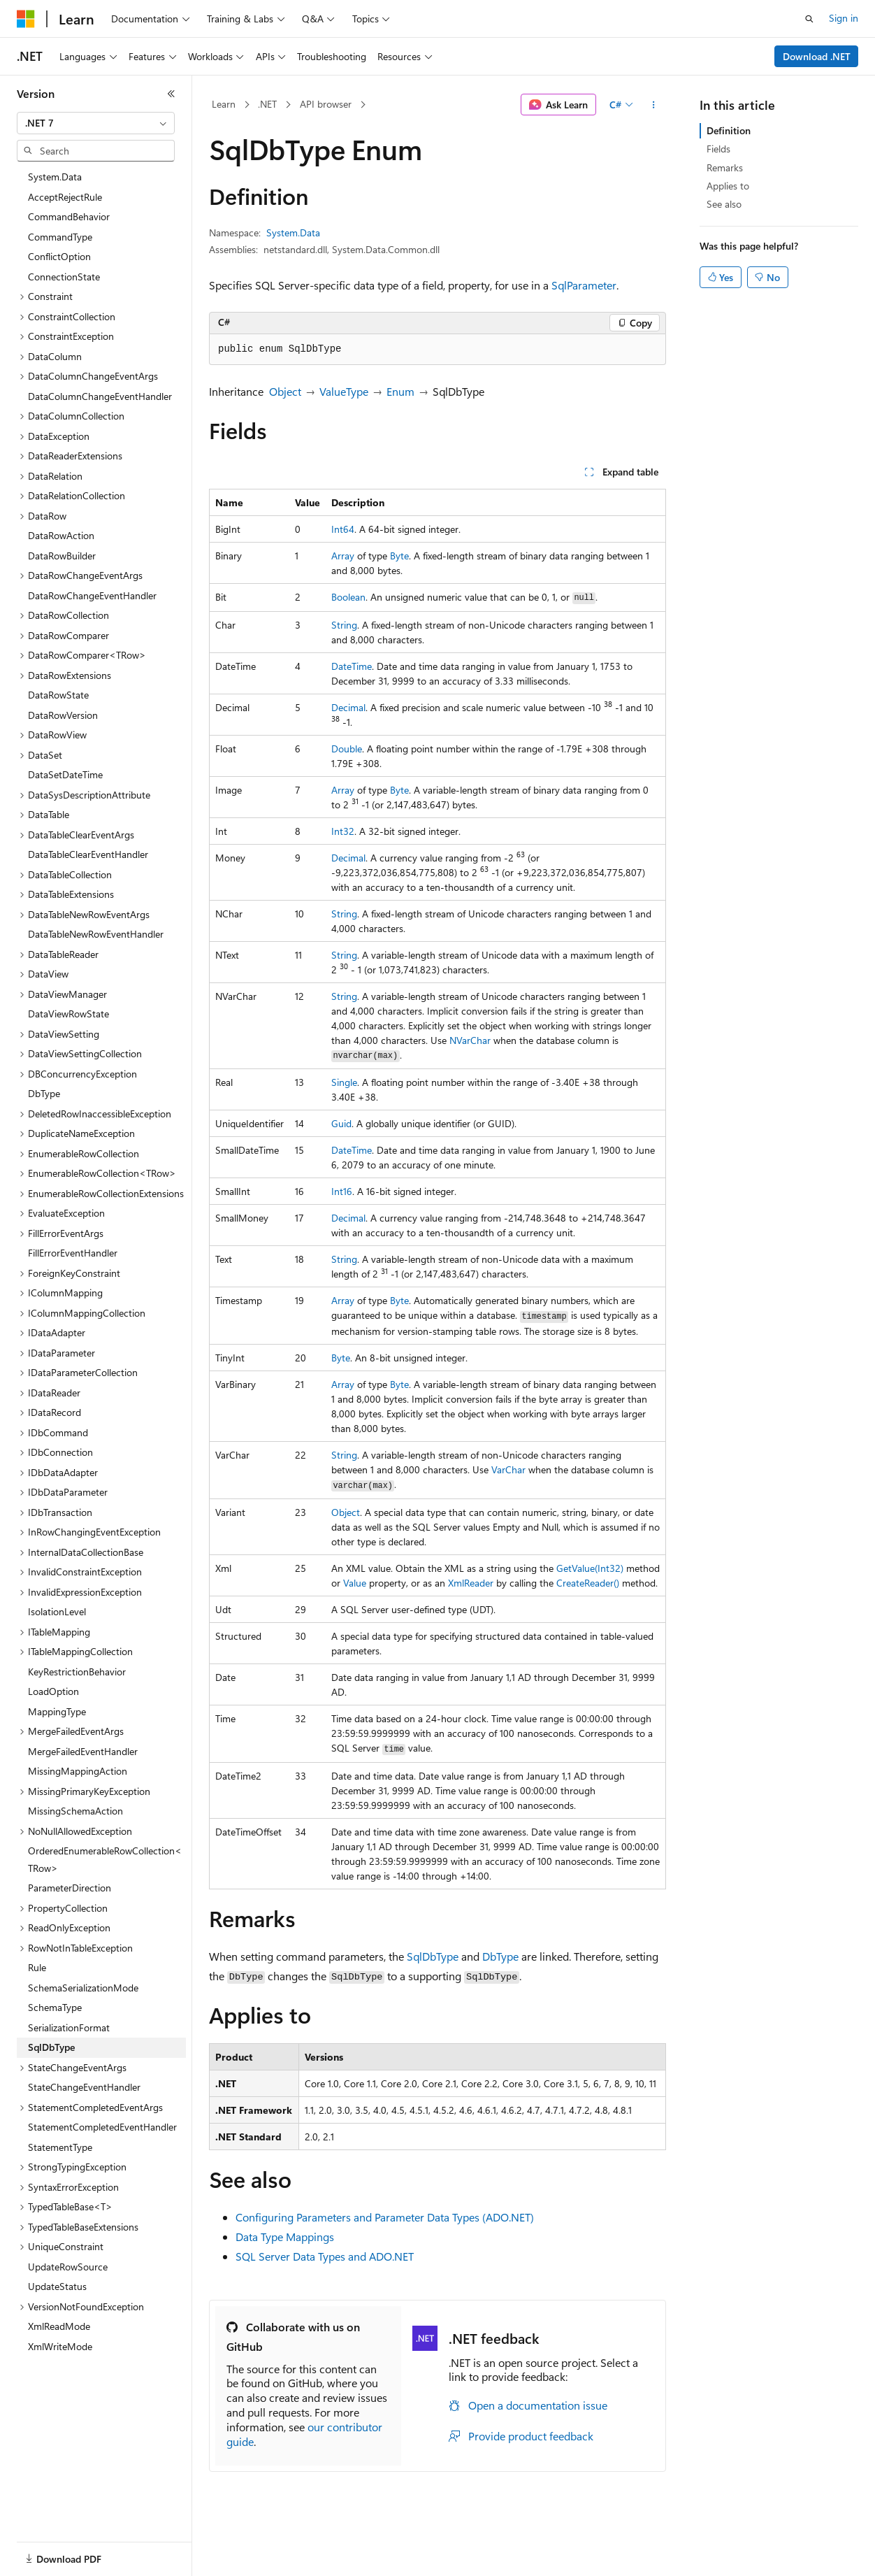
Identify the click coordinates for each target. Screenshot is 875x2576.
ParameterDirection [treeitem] (69, 1887)
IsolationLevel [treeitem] (57, 1611)
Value (354, 1582)
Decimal (348, 707)
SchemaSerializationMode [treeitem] (83, 1987)
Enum (400, 391)
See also (724, 203)
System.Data (293, 232)
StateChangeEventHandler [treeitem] (84, 2087)
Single (344, 1082)
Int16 (341, 1191)
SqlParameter (583, 285)
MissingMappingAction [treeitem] (77, 1770)
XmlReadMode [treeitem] (59, 2326)
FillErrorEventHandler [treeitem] (72, 1252)
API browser (326, 103)
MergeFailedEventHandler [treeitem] (83, 1751)
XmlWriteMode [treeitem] (60, 2346)
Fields (718, 148)
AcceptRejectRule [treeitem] (65, 196)
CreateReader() (587, 1582)
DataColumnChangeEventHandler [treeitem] (100, 396)
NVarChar (470, 1040)
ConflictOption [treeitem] (59, 256)
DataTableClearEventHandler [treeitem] (88, 854)
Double (346, 748)
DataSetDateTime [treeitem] (65, 774)
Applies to (728, 185)
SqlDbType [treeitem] (51, 2047)
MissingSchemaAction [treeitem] (75, 1810)
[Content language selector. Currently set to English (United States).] (81, 2550)
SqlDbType (432, 1956)
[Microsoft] (26, 19)
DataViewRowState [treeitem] (68, 1013)
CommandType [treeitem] (60, 236)
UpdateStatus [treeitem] (57, 2286)
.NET (267, 103)
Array (342, 555)
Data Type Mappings (285, 2236)
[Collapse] (171, 93)
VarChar (508, 1469)
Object (285, 391)
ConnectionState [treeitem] (64, 276)
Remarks (725, 167)
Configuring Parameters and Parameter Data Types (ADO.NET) (385, 2217)
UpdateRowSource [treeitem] (68, 2266)
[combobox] (96, 123)
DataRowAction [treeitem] (61, 535)
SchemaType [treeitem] (55, 2007)
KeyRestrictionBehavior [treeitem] (77, 1671)
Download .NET (817, 56)
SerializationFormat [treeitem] (69, 2027)
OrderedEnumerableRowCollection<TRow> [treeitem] (105, 1859)
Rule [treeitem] (37, 1967)
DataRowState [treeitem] (58, 694)
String (344, 624)
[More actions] (654, 105)
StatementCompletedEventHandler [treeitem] (102, 2126)
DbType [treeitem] (44, 1093)
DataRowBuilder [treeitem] (62, 555)
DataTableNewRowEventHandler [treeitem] (96, 933)
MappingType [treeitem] (57, 1711)
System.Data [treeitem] (55, 176)
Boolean (348, 596)
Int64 (342, 529)
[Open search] (809, 18)
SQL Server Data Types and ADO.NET (325, 2256)
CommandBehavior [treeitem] (69, 216)
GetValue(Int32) (589, 1568)
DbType (500, 1956)
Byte (399, 555)
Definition (729, 130)
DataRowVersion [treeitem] (63, 715)
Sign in (843, 17)
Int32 (342, 831)
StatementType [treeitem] (60, 2147)
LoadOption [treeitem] (53, 1691)
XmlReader (470, 1582)
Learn (224, 103)
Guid (341, 1123)
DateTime (351, 666)
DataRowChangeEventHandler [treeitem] (92, 595)
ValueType (343, 391)
